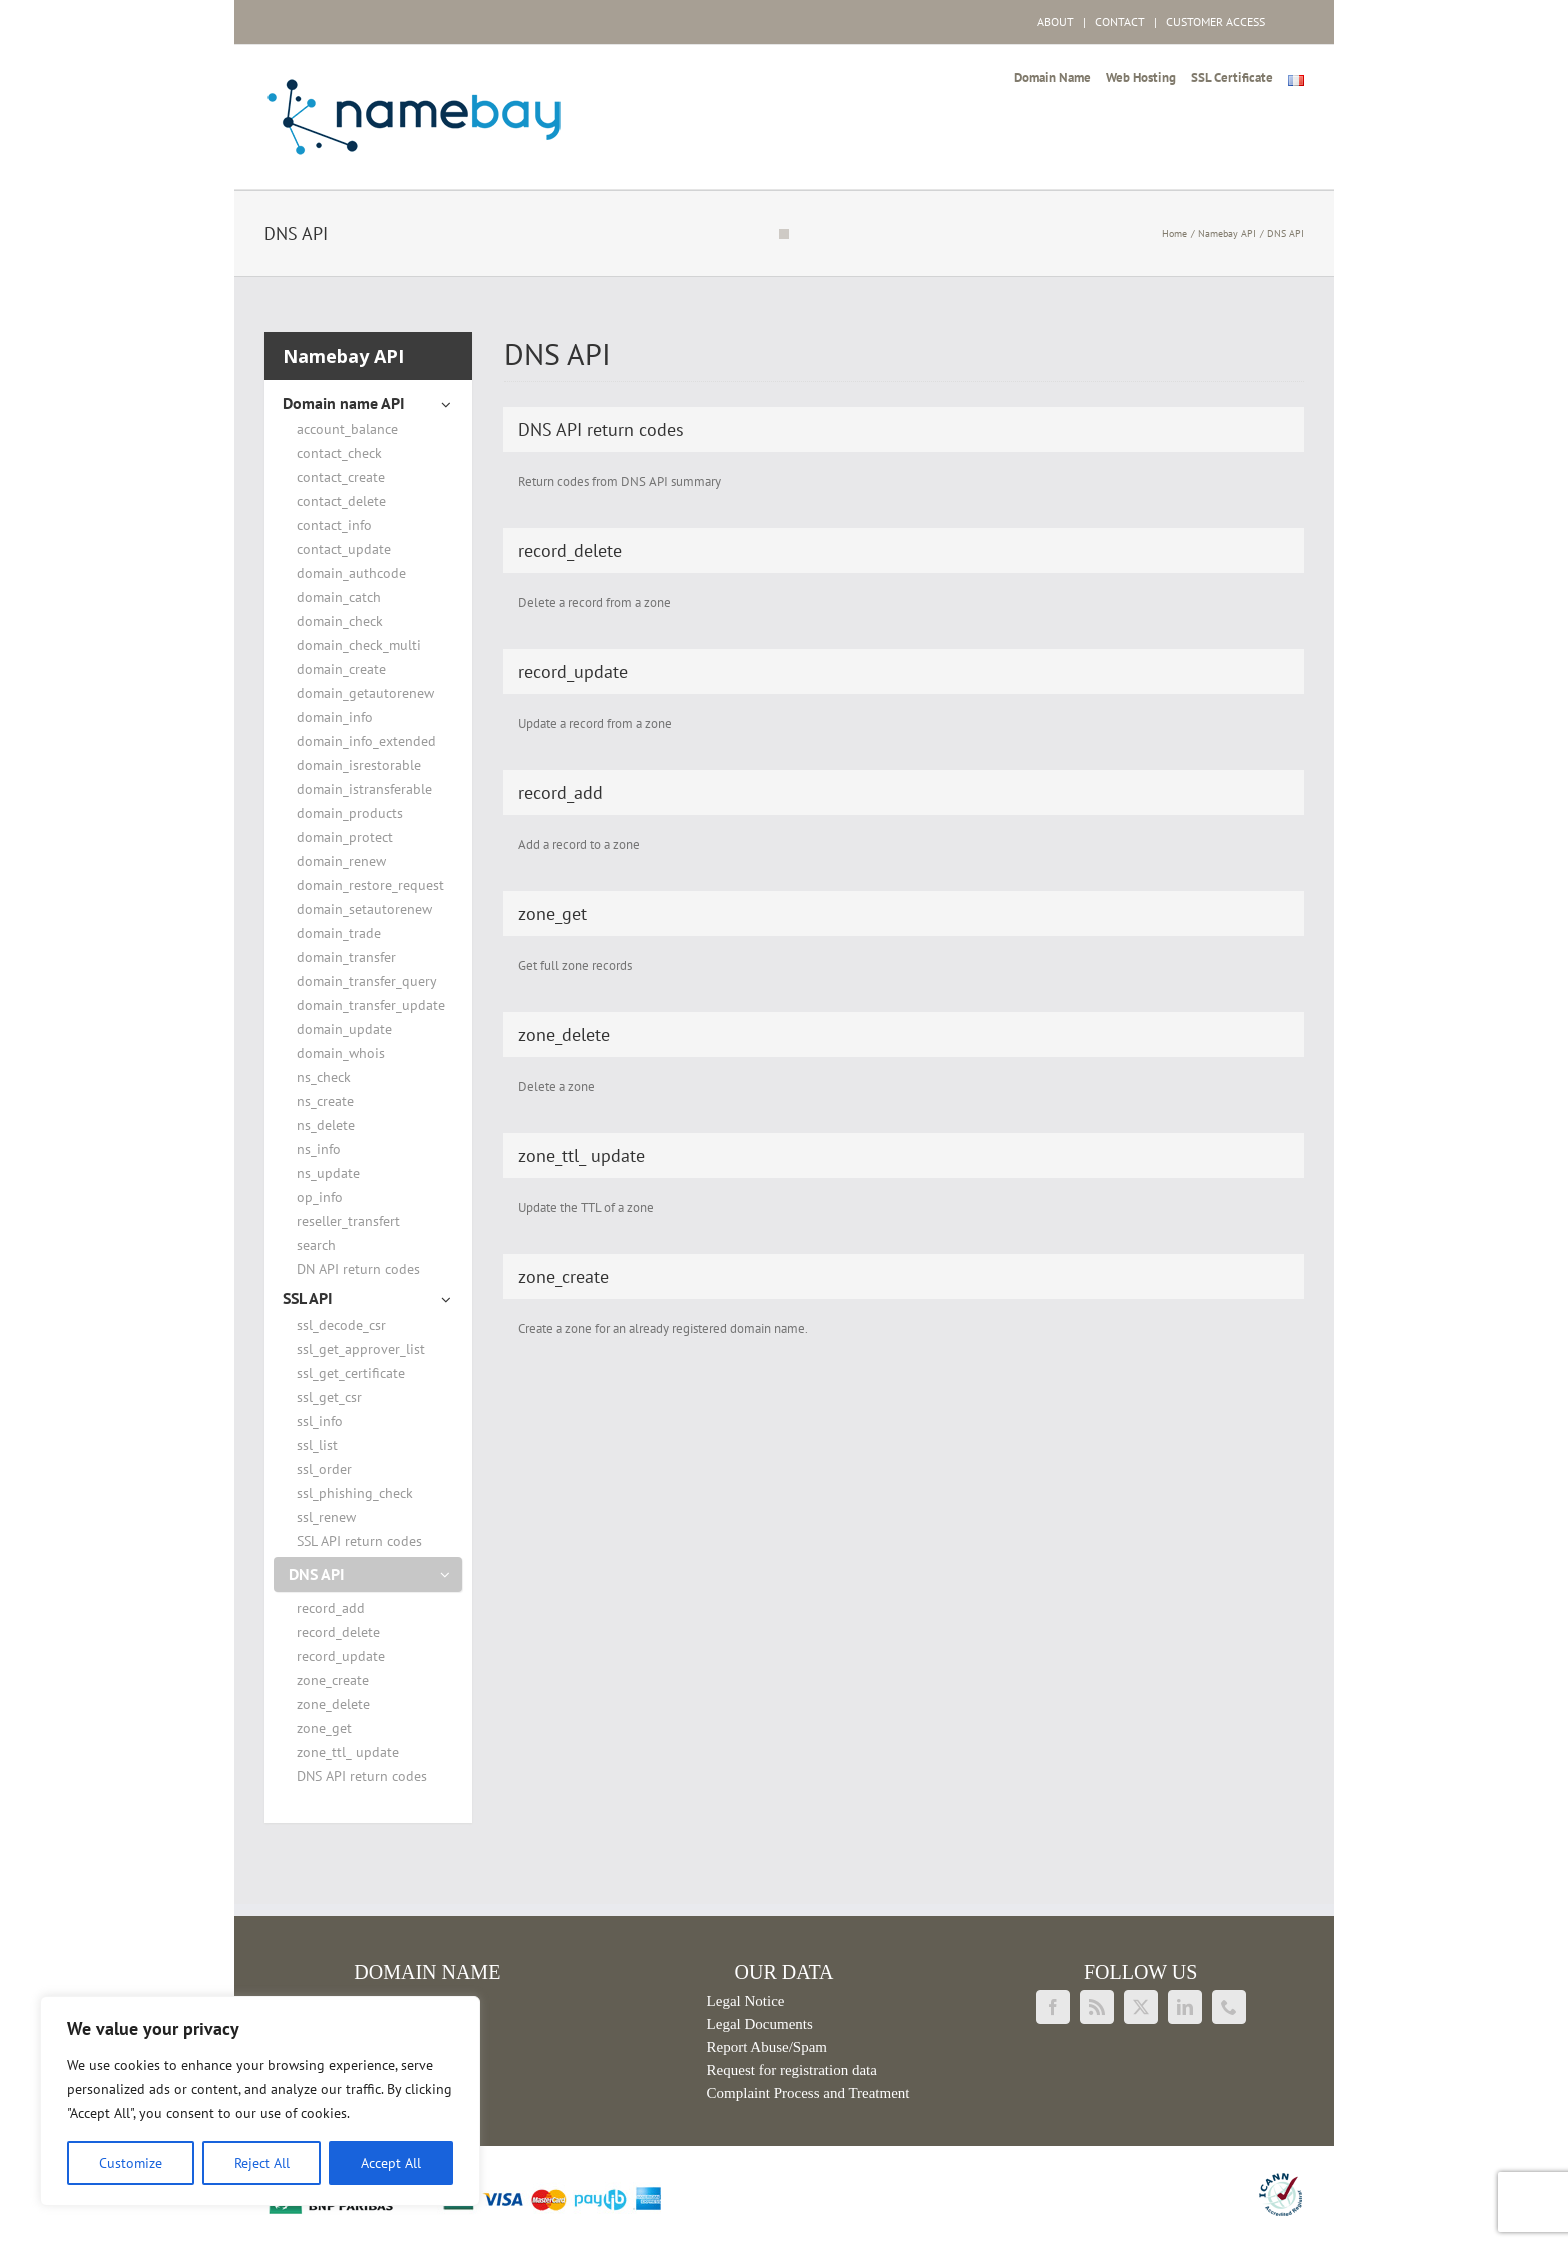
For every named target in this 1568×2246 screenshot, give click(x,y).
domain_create (341, 669)
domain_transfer (346, 957)
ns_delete (326, 1125)
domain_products (350, 813)
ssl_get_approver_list (361, 1349)
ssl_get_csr (329, 1397)
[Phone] (1229, 2007)
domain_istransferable (364, 789)
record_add (331, 1608)
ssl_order (324, 1469)
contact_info (334, 525)
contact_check (339, 453)
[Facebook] (1053, 2007)
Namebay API (343, 356)
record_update (341, 1656)
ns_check (324, 1077)
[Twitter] (1141, 2007)
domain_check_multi (359, 645)
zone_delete (333, 1704)
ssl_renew (326, 1517)
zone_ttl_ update (348, 1752)
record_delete (338, 1632)
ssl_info (320, 1421)
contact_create (341, 477)
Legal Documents (760, 2024)
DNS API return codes (362, 1776)
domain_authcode (351, 573)
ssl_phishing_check (355, 1493)
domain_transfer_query (367, 981)
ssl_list (317, 1445)
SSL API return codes (359, 1541)
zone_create (333, 1680)
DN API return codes (358, 1269)
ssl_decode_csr (341, 1325)
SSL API (308, 1298)
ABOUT (1055, 21)
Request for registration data (792, 2070)
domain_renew (341, 861)
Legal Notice (746, 2001)
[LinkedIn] (1185, 2007)
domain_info (335, 717)
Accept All (391, 2163)
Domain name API (344, 403)
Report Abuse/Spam (767, 2047)
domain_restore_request (370, 885)
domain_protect (345, 837)
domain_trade (339, 933)
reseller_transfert (348, 1221)
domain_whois (341, 1053)
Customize (130, 2163)
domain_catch (339, 597)
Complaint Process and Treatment (808, 2093)
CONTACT (1120, 21)
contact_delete (341, 501)
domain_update (344, 1029)
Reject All (262, 2163)
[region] (260, 2101)
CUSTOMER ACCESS (1215, 21)
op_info (320, 1197)
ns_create (325, 1101)
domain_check (340, 621)
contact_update (344, 549)
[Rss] (1097, 2007)
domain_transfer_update (371, 1005)
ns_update (328, 1173)
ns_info (319, 1149)
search (316, 1245)
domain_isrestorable (359, 765)
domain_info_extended (366, 741)
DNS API (317, 1574)
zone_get (324, 1728)
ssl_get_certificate (351, 1373)
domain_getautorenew (365, 693)
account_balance (347, 429)
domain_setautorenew (364, 909)
